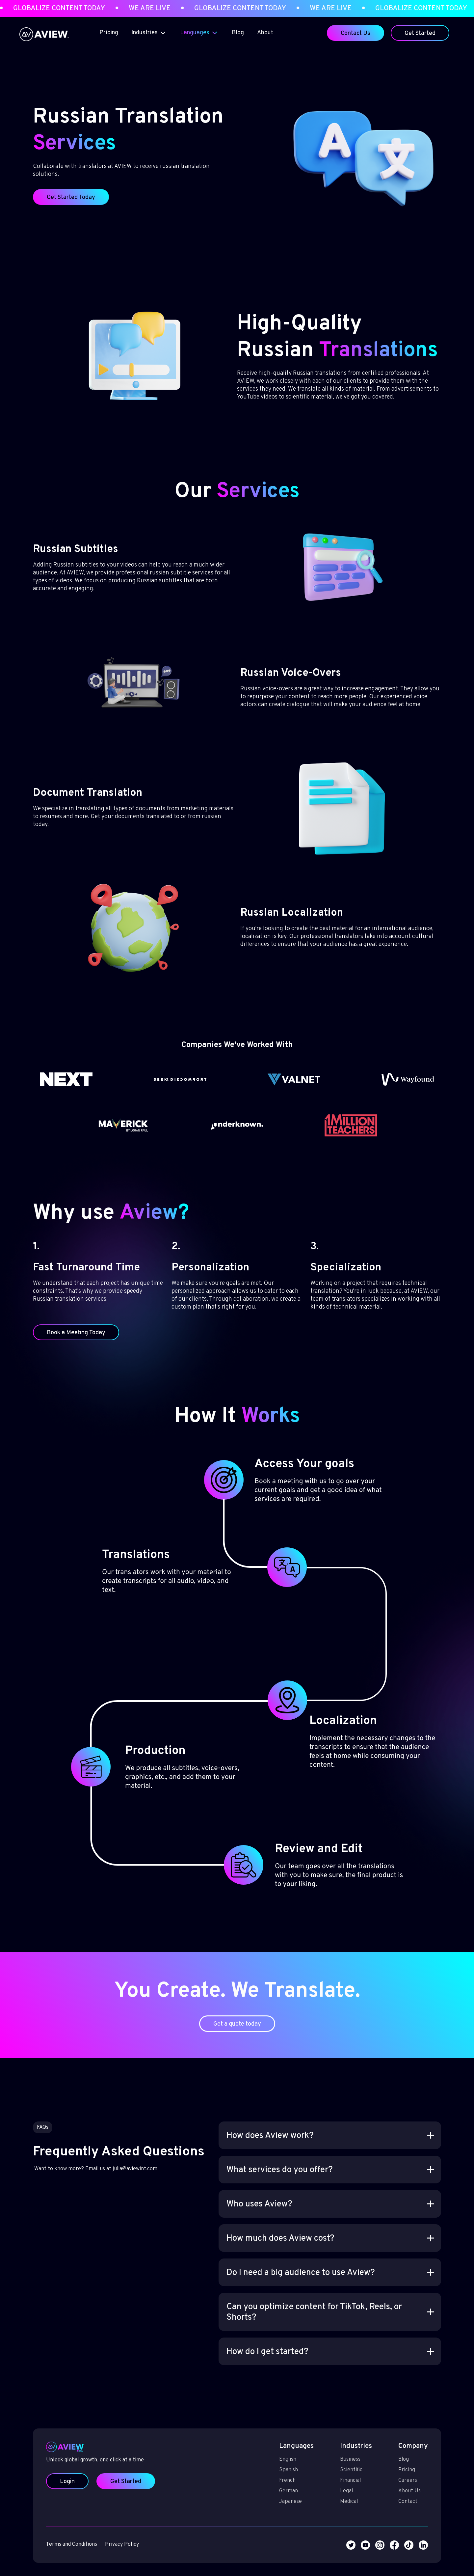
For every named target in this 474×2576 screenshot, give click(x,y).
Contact (373, 2483)
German (278, 2475)
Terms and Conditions (105, 2518)
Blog (238, 33)
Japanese (280, 2483)
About (265, 33)
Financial (327, 2467)
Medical (326, 2483)
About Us (374, 2475)
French (277, 2467)
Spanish (278, 2458)
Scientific (328, 2458)
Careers (373, 2467)
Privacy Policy (145, 2518)
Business (327, 2450)
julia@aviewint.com (155, 2183)
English (277, 2450)
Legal (324, 2475)
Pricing (108, 33)
